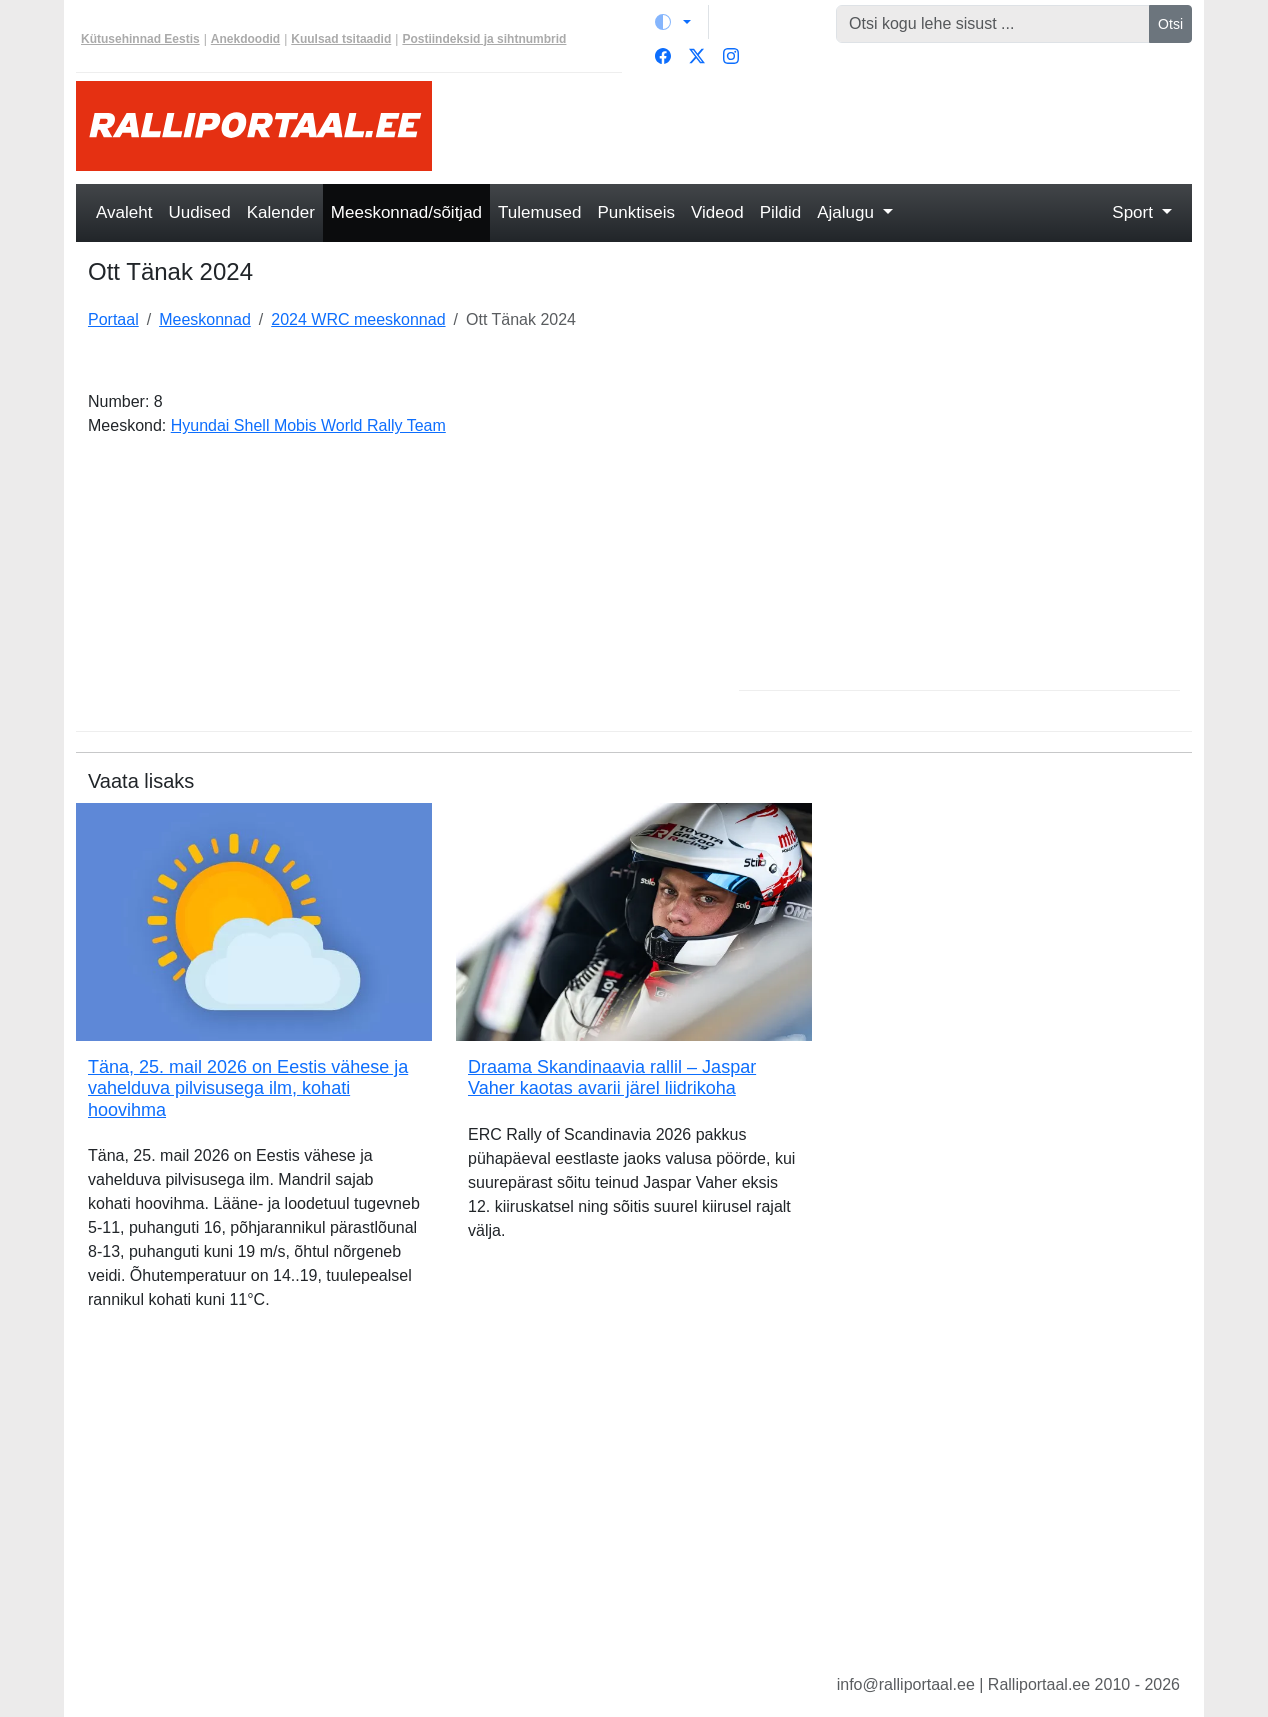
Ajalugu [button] (847, 212)
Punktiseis (636, 212)
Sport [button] (1134, 212)
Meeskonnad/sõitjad (406, 212)
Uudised (199, 212)
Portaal (113, 319)
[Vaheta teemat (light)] (673, 22)
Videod (717, 212)
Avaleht (124, 212)
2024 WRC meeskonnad (358, 319)
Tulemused (539, 212)
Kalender (281, 212)
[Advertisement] (824, 126)
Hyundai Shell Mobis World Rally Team (308, 425)
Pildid (781, 212)
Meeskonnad (205, 319)
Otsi (1170, 24)
